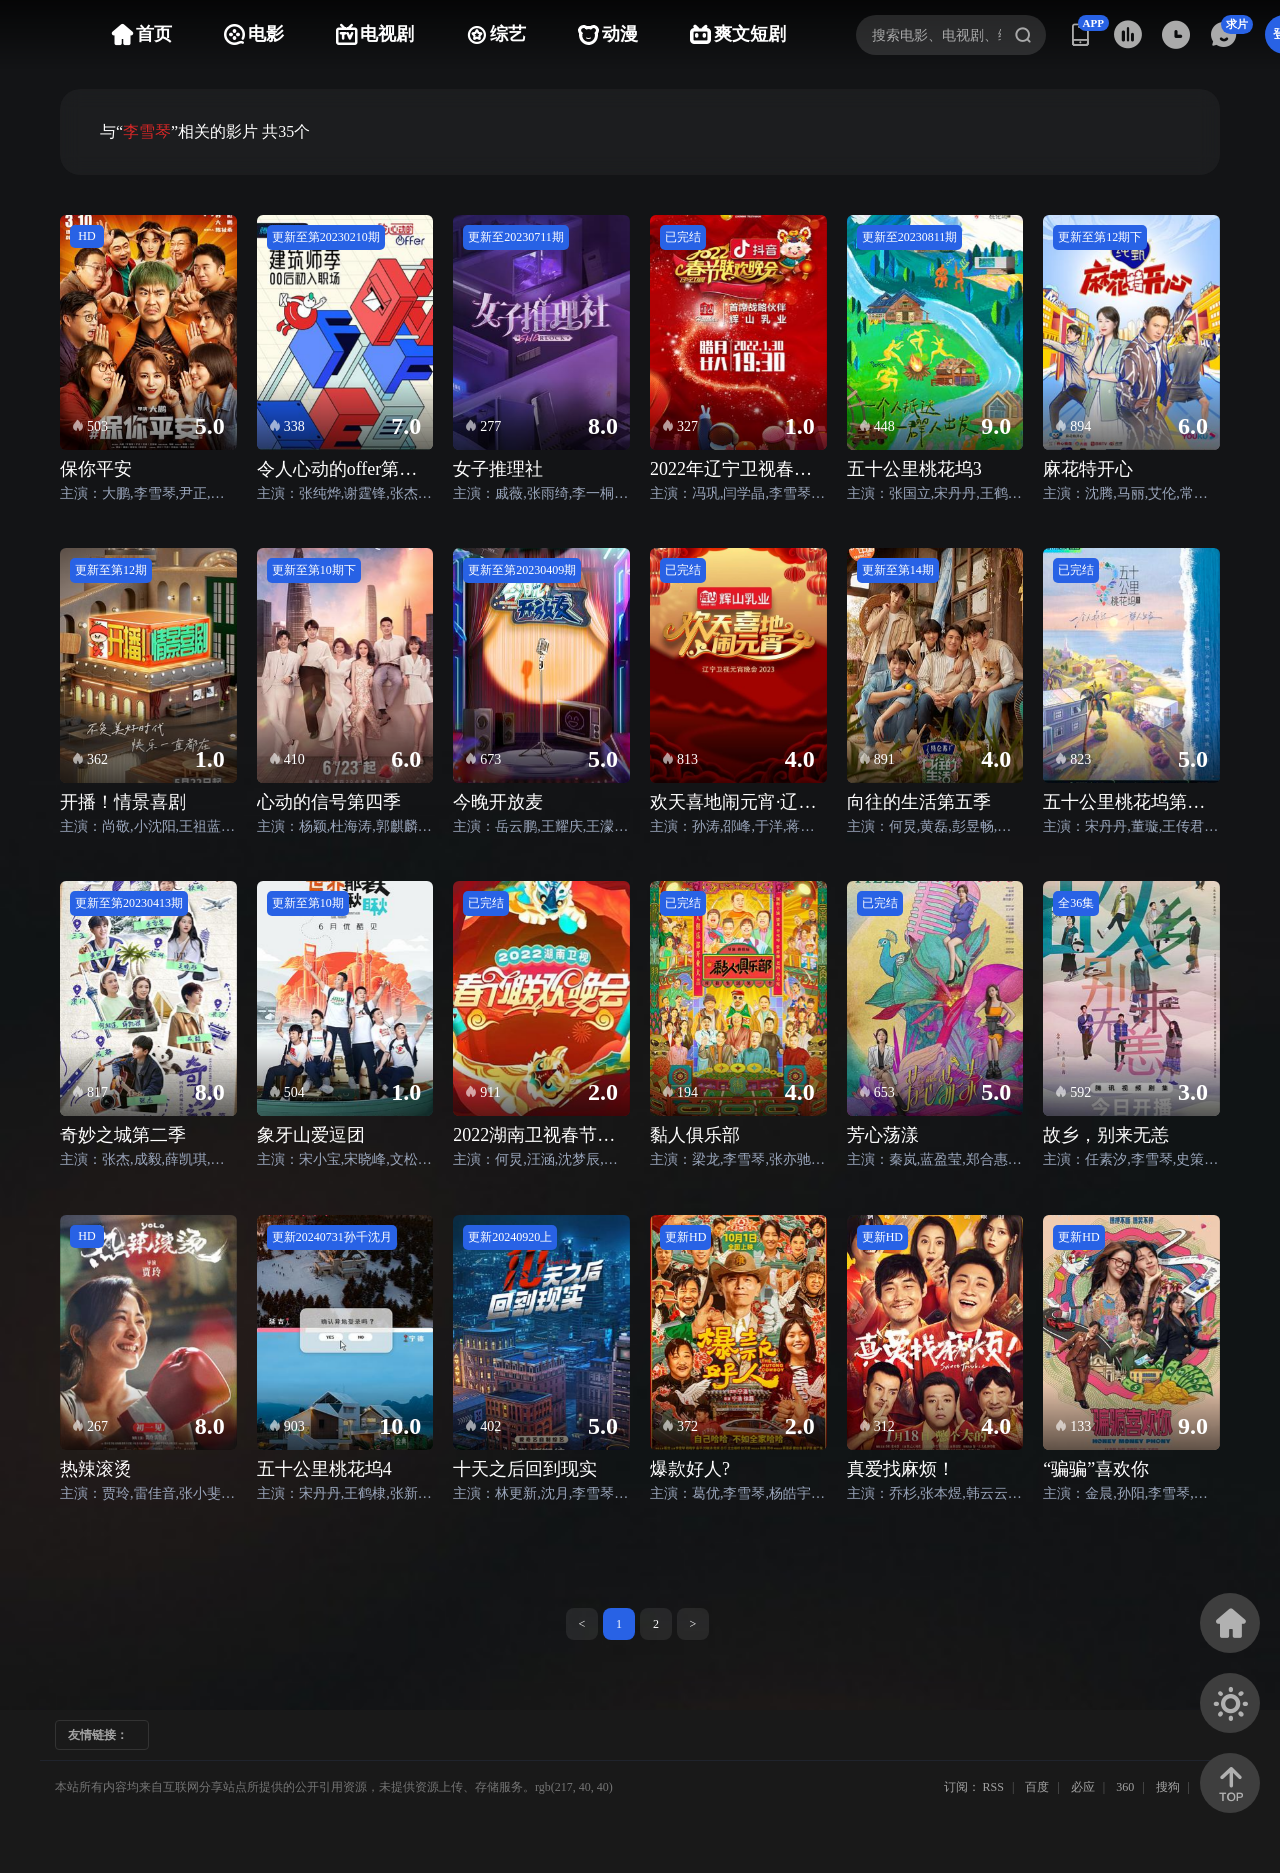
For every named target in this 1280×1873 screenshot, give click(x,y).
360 (1125, 1787)
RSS (993, 1787)
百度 (1037, 1787)
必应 (1083, 1787)
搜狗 (1168, 1787)
